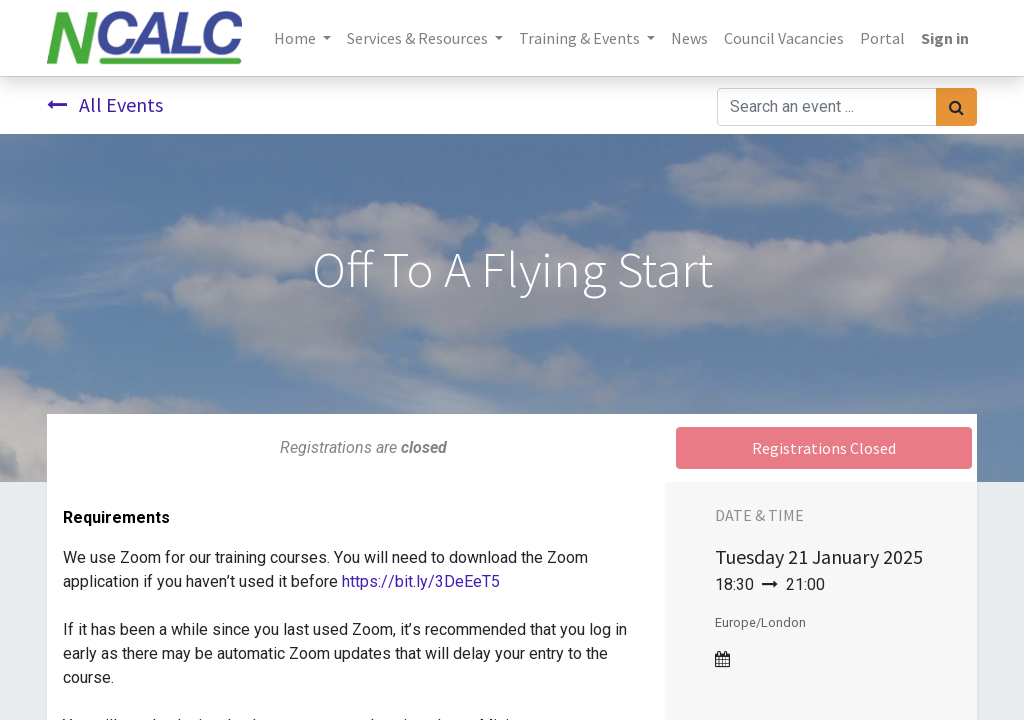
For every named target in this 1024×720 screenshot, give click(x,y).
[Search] (956, 107)
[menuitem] (689, 38)
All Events (105, 104)
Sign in (945, 38)
